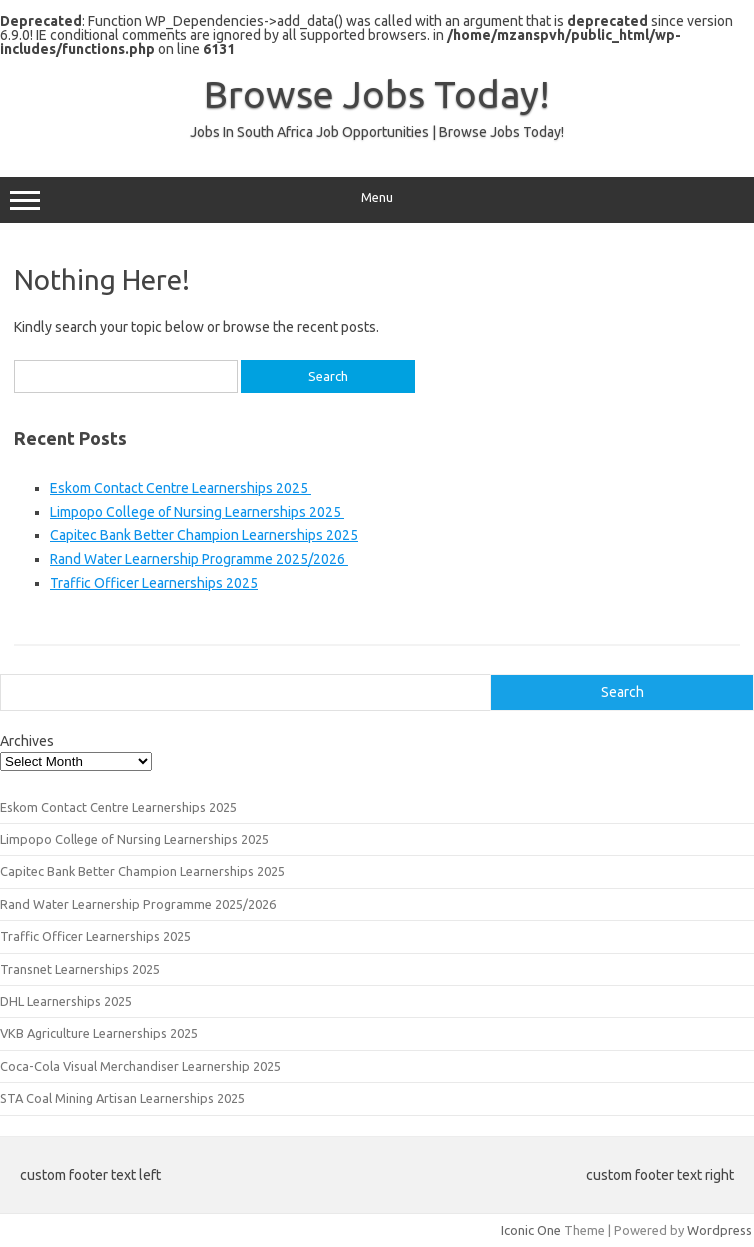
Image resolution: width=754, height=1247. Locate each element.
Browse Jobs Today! (377, 94)
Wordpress (719, 1230)
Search (622, 692)
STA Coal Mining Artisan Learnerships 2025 (122, 1098)
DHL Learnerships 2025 (66, 1001)
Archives (27, 741)
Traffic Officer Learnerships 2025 (154, 583)
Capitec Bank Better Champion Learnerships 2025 (204, 535)
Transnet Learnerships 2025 (80, 969)
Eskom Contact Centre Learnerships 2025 (180, 488)
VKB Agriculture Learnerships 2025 (99, 1033)
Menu (377, 200)
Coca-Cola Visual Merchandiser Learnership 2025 (140, 1066)
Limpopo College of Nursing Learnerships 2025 (197, 512)
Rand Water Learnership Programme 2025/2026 (199, 559)
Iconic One (531, 1230)
